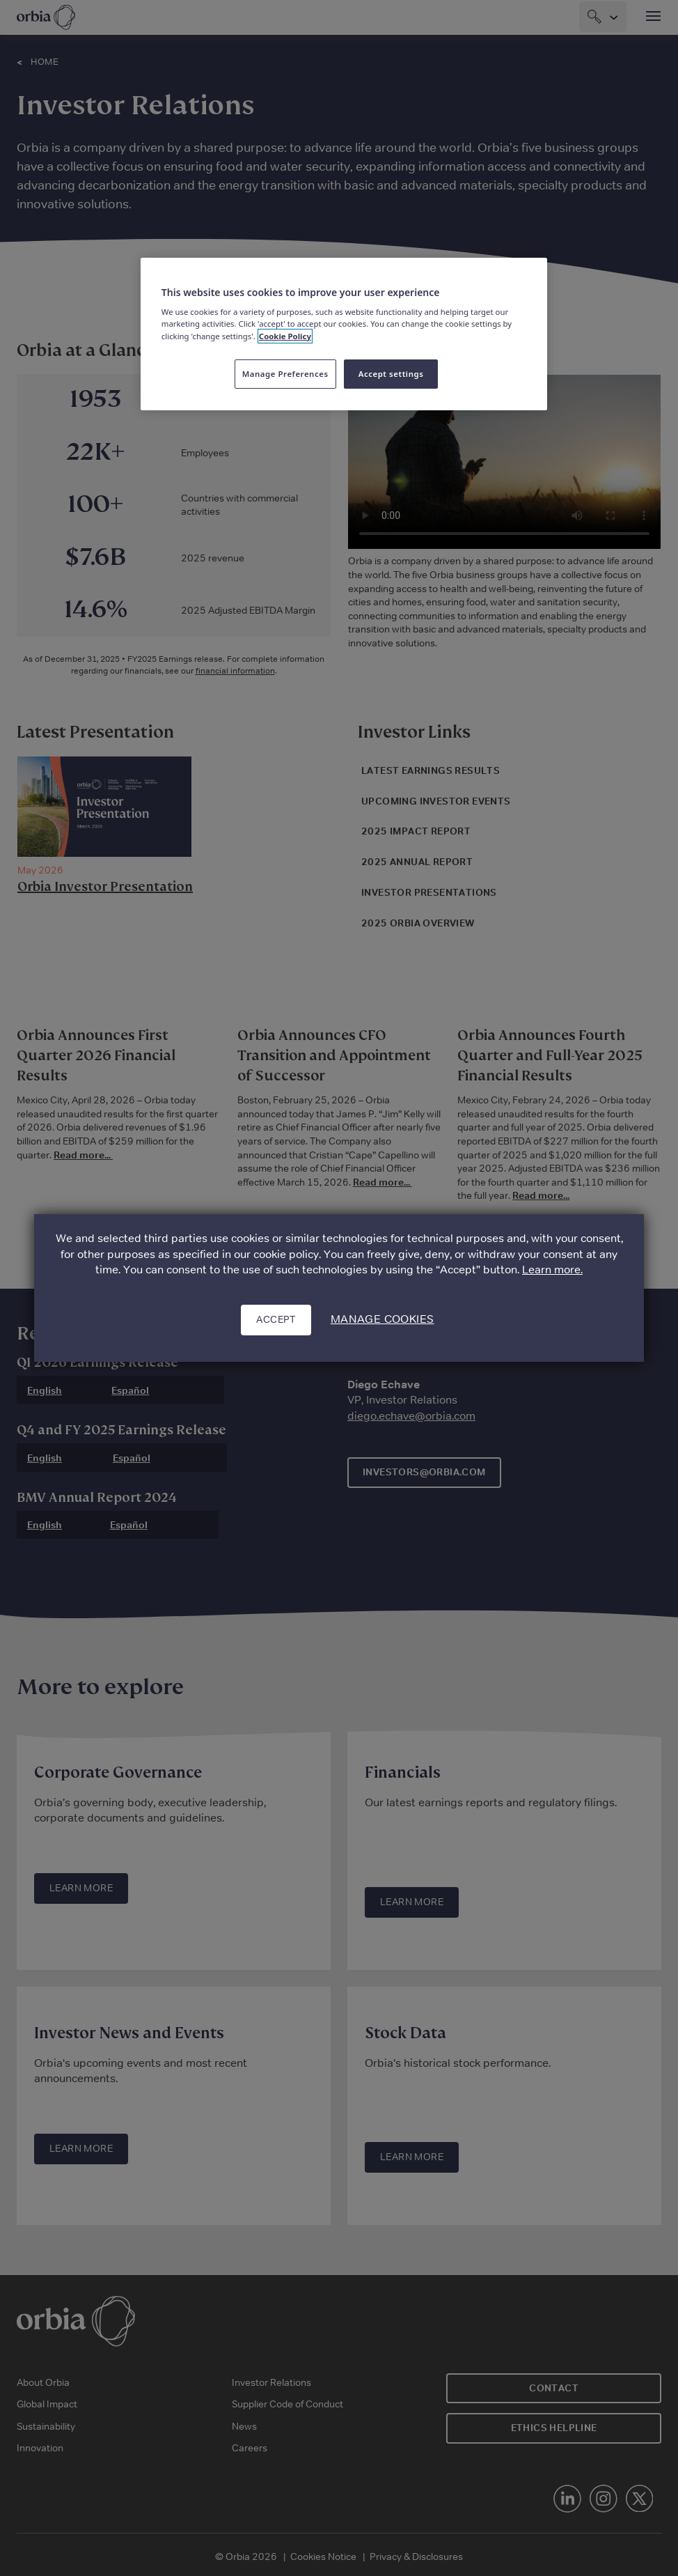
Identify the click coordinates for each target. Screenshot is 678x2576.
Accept (275, 1319)
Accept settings (391, 373)
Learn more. (552, 1269)
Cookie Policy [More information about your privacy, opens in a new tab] (285, 336)
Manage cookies (382, 1319)
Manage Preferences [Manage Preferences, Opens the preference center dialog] (285, 373)
